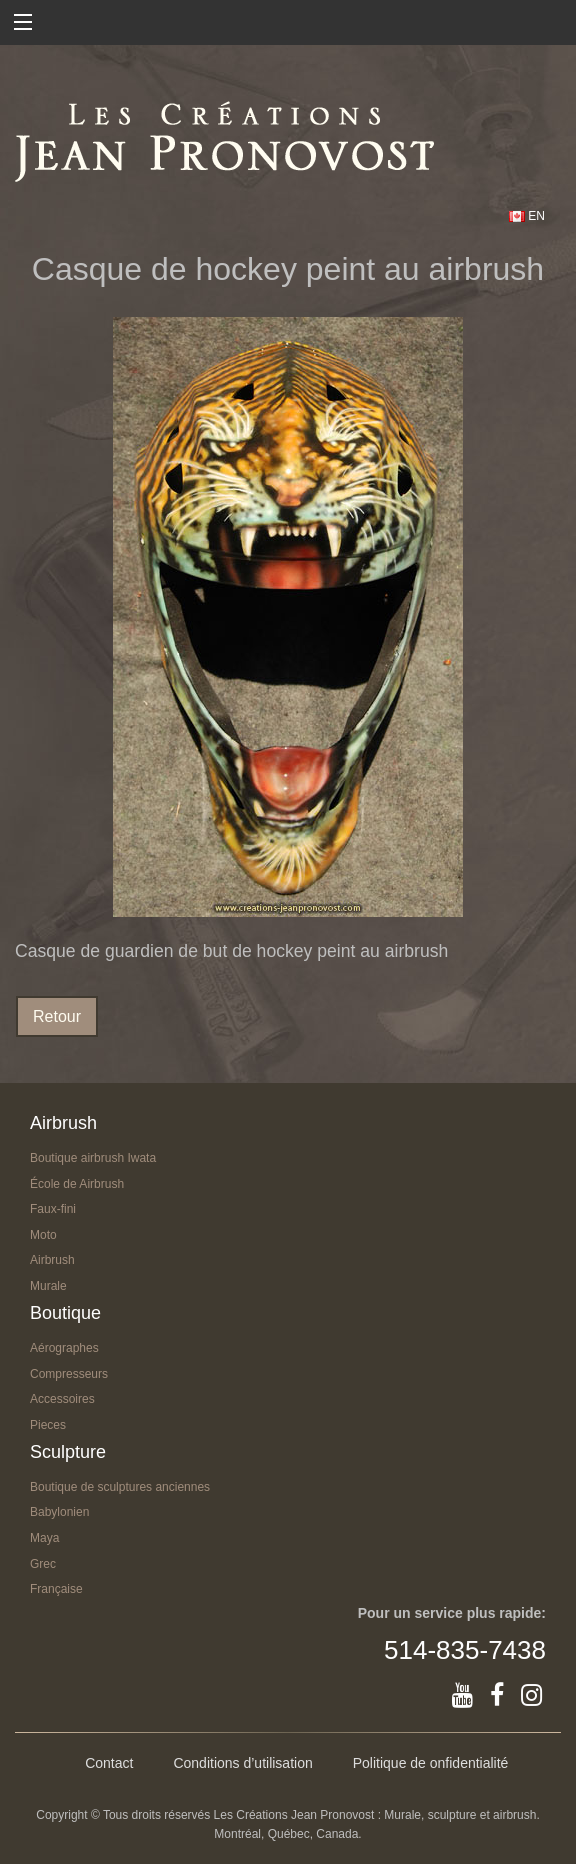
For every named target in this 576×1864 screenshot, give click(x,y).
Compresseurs (69, 1374)
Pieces (48, 1425)
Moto (43, 1235)
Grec (43, 1564)
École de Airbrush (77, 1184)
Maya (44, 1538)
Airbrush (52, 1260)
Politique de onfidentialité (431, 1763)
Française (56, 1589)
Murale (48, 1286)
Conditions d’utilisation (242, 1763)
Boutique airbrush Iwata (93, 1158)
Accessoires (62, 1399)
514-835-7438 (465, 1650)
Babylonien (59, 1512)
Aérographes (64, 1348)
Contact (109, 1763)
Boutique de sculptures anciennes (120, 1487)
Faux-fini (53, 1209)
